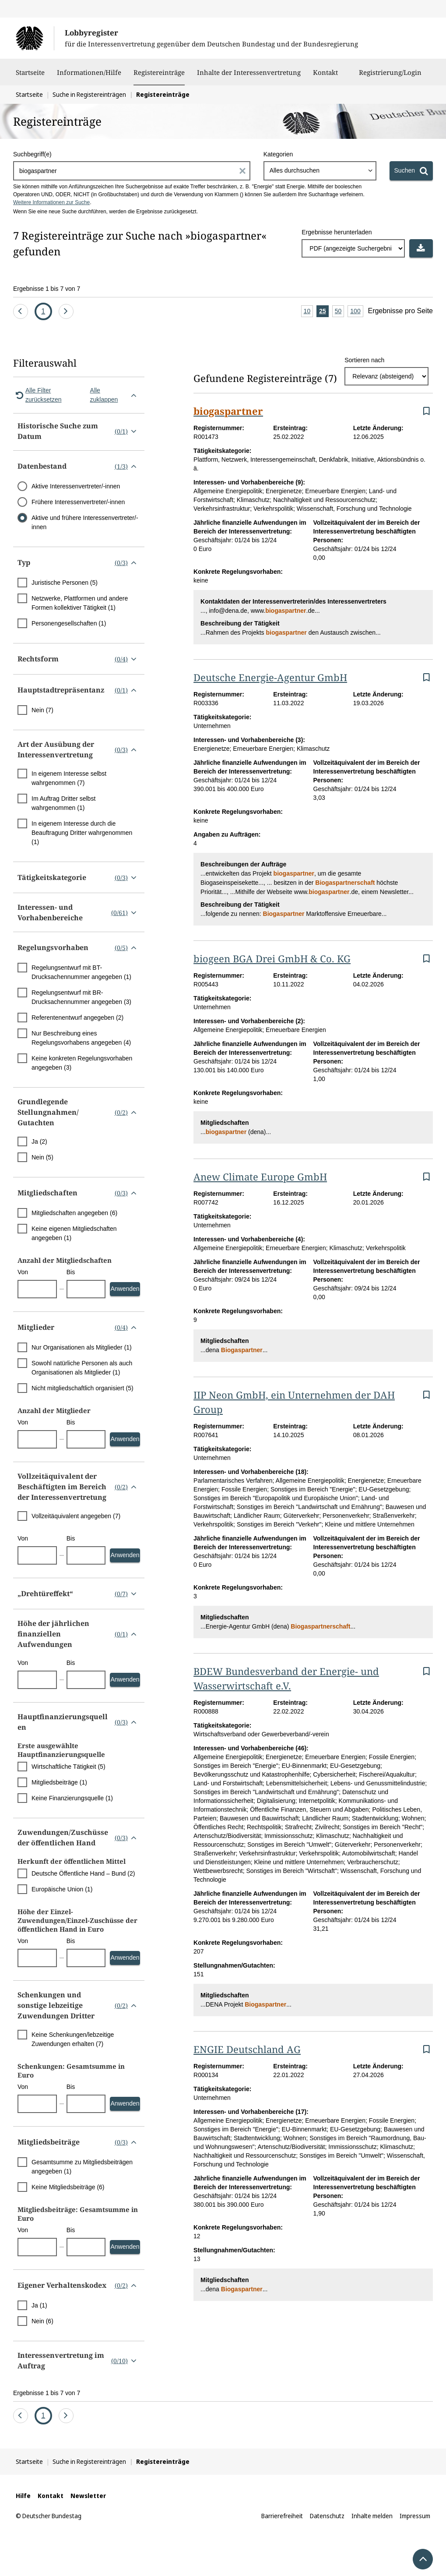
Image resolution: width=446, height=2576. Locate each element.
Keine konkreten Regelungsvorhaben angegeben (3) (82, 1063)
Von (23, 1272)
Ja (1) (39, 2305)
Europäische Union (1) (62, 1889)
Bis (71, 1272)
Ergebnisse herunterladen (337, 232)
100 (356, 311)
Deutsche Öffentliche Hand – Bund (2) (83, 1873)
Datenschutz (327, 2516)
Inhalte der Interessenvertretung (249, 76)
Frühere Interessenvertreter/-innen (78, 501)
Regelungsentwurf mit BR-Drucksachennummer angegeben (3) (81, 997)
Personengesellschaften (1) (69, 623)
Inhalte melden (372, 2516)
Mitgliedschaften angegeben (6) (74, 1212)
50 (339, 311)
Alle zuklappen (115, 395)
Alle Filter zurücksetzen (37, 395)
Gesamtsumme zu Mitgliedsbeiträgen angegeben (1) (82, 2167)
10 (308, 311)
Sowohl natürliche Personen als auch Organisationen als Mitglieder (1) (82, 1368)
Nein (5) (42, 1157)
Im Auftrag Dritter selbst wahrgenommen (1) (63, 803)
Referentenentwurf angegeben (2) (77, 1017)
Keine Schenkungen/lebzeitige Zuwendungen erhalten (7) (73, 2039)
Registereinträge (159, 72)
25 (324, 311)
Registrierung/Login (390, 76)
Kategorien (278, 154)
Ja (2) (39, 1141)
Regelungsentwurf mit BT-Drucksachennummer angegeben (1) (81, 972)
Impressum (415, 2516)
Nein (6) (42, 2321)
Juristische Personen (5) (65, 582)
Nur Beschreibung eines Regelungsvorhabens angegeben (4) (81, 1038)
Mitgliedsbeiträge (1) (59, 1782)
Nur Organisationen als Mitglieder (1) (82, 1347)
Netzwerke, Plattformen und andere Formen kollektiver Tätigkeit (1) (80, 603)
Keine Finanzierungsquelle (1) (72, 1798)
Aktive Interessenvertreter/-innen (76, 486)
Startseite (30, 76)
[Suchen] (411, 170)
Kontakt (325, 76)
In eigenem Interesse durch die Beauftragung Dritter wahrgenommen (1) (82, 832)
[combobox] (319, 170)
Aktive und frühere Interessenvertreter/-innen (85, 522)
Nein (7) (42, 710)
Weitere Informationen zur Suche (51, 202)
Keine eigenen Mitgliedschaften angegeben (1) (74, 1233)
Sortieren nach (364, 360)
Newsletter (88, 2495)
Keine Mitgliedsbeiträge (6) (68, 2187)
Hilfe (23, 2495)
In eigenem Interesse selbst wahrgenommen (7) (69, 778)
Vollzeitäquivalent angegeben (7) (76, 1515)
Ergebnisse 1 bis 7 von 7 (46, 288)
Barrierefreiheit (282, 2516)
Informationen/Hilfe (89, 76)
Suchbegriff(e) (32, 154)
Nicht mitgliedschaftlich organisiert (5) (82, 1388)
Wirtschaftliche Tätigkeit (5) (68, 1766)
